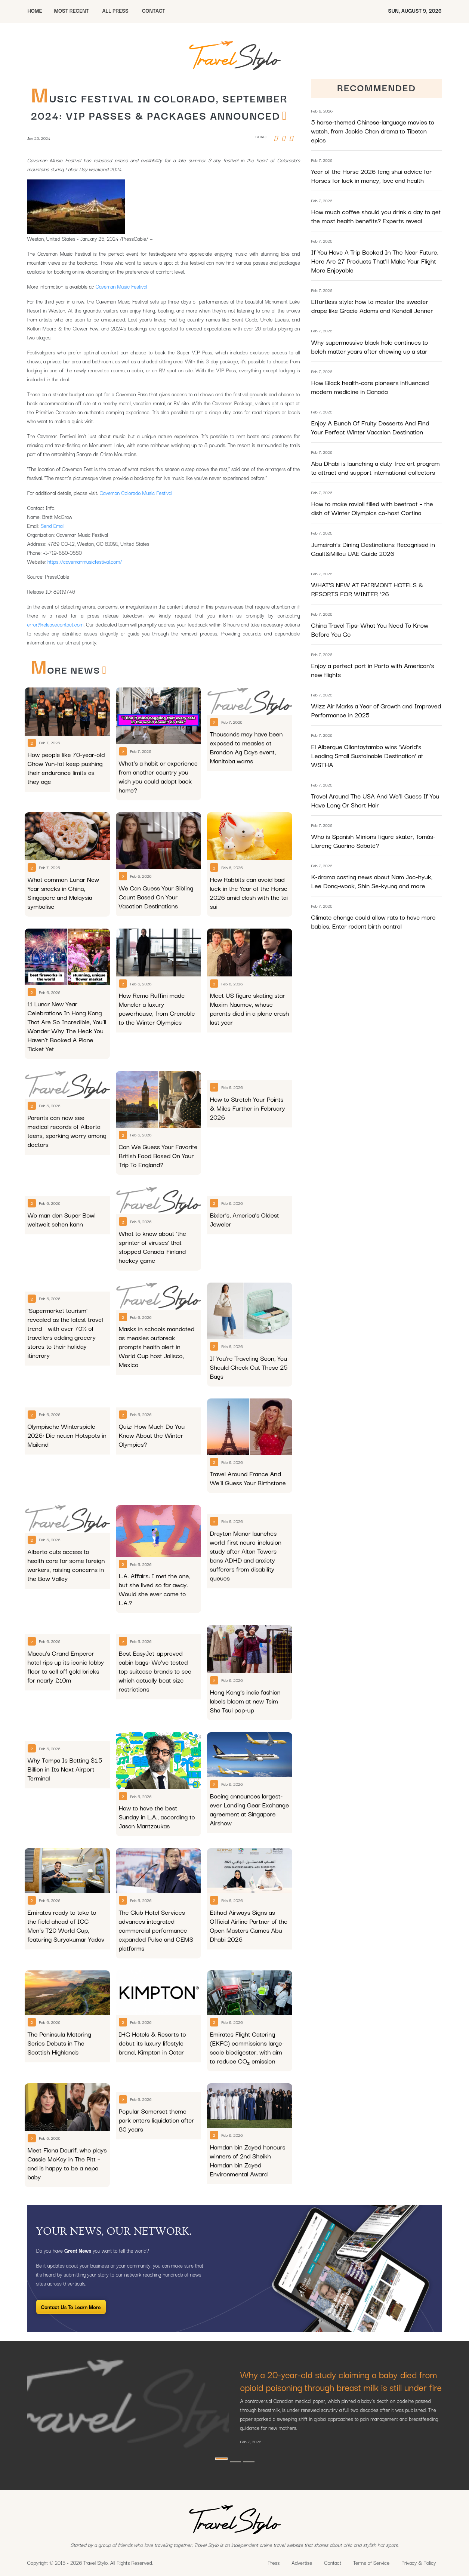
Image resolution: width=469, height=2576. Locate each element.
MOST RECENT (71, 10)
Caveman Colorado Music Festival (136, 493)
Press (274, 2562)
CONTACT (153, 10)
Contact (332, 2562)
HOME (35, 10)
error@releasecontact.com (55, 624)
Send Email (53, 525)
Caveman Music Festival (121, 286)
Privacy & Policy (418, 2562)
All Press (115, 10)
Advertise (301, 2562)
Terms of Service (371, 2562)
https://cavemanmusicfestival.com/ (84, 561)
